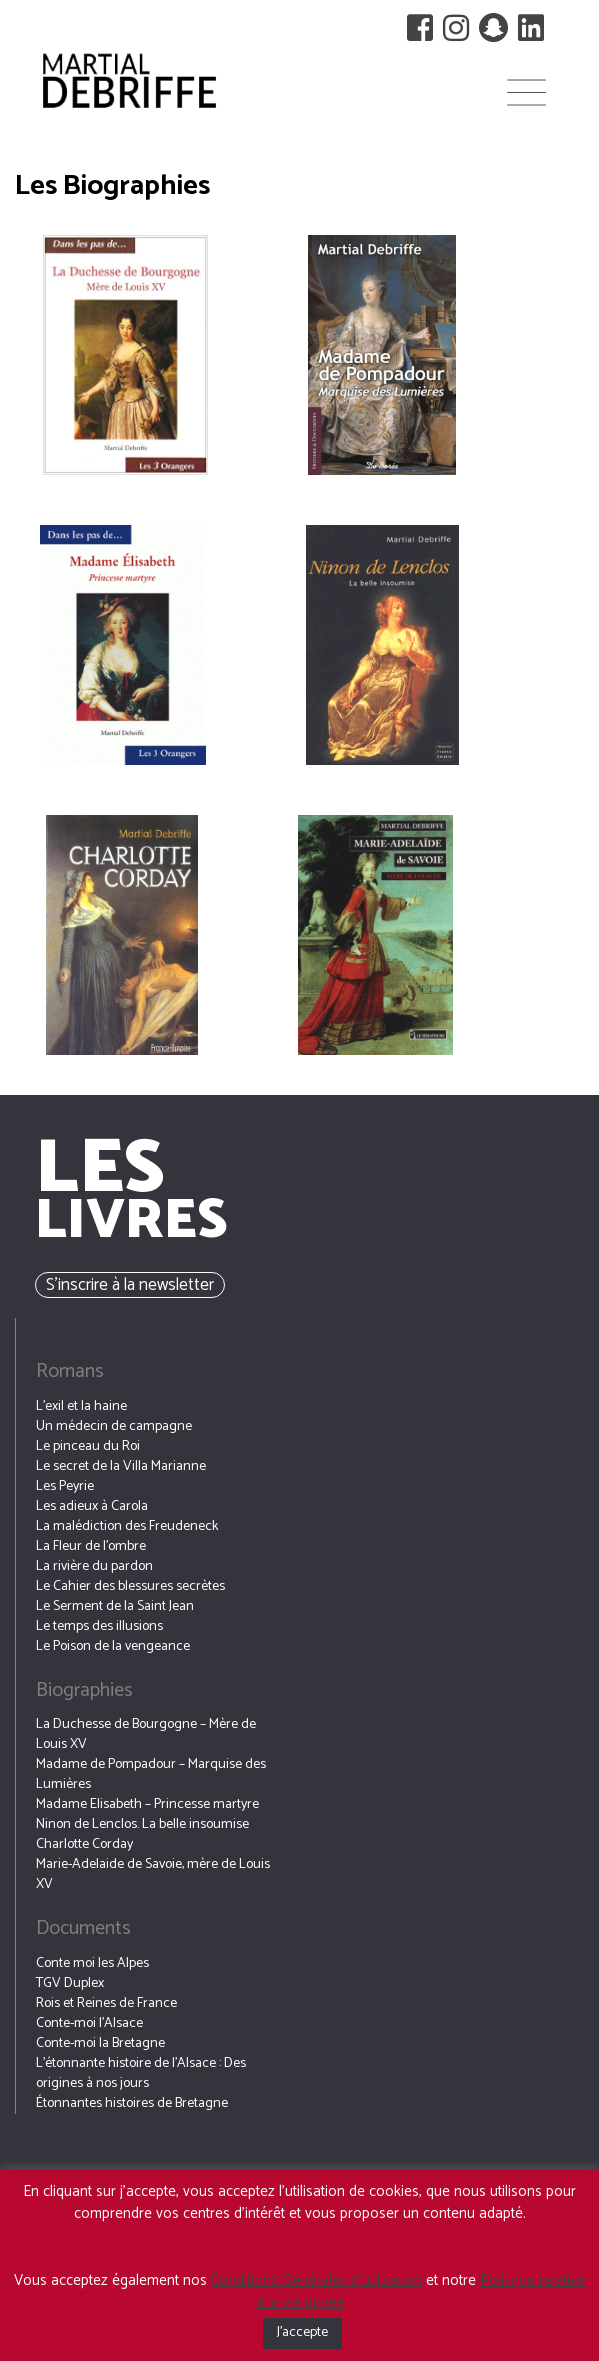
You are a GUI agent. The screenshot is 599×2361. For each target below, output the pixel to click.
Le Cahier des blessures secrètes (130, 1586)
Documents (83, 1928)
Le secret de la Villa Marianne (121, 1466)
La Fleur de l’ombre (91, 1546)
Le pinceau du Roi (88, 1446)
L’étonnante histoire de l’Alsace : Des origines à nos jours (141, 2073)
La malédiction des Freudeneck (127, 1526)
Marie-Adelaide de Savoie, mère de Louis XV (153, 1874)
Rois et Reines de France (106, 2003)
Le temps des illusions (99, 1626)
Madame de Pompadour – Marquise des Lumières (151, 1774)
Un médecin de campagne (114, 1426)
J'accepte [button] (302, 2332)
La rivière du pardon (94, 1566)
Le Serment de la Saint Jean (115, 1606)
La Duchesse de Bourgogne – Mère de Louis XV (146, 1734)
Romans (70, 1371)
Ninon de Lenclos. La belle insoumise (142, 1824)
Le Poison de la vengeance (113, 1646)
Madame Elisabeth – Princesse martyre (147, 1804)
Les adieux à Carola (92, 1506)
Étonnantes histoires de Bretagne (132, 2103)
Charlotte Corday (84, 1844)
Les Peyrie (65, 1486)
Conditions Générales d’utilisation (316, 2280)
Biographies (84, 1690)
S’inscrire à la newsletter (130, 1285)
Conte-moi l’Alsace (89, 2023)
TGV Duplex (70, 1983)
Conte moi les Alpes (92, 1963)
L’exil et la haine (81, 1406)
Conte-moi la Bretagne (100, 2043)
